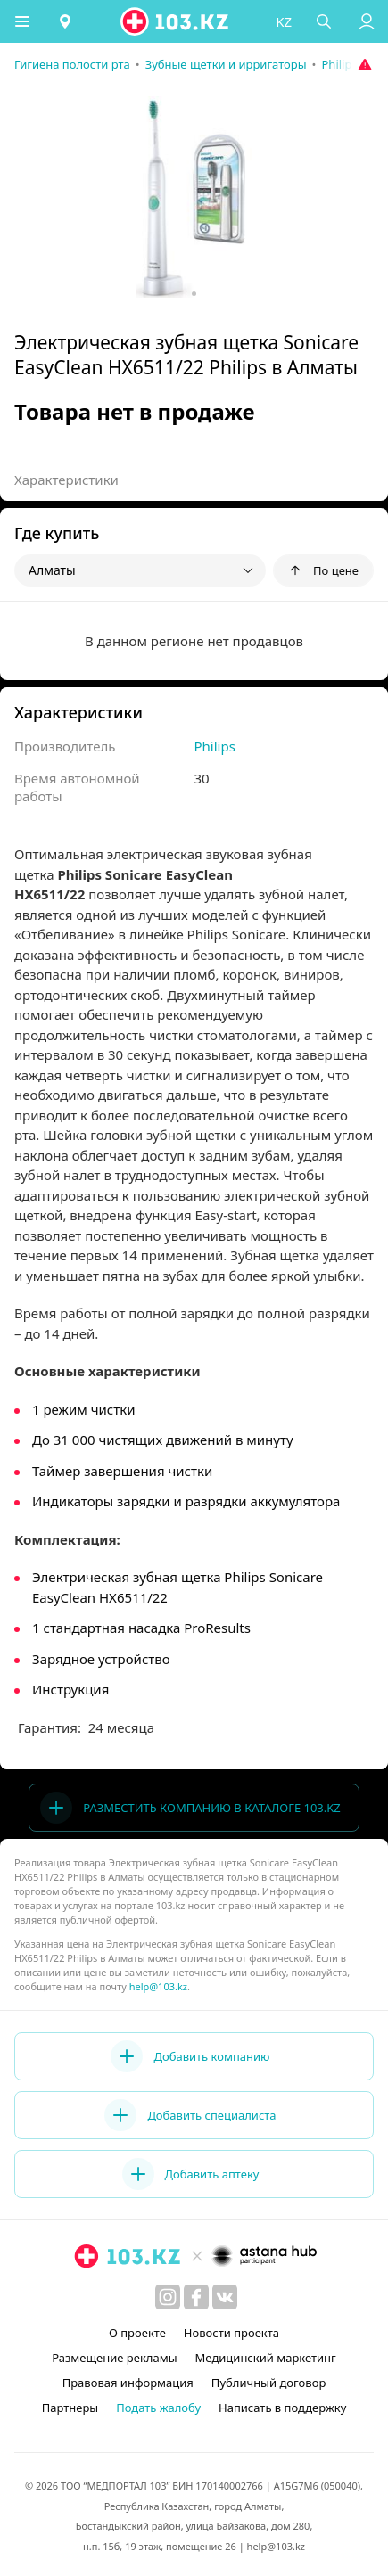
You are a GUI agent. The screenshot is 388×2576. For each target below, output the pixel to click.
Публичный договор (268, 2383)
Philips (214, 746)
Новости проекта (231, 2333)
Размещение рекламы (114, 2358)
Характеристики (66, 479)
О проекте (137, 2333)
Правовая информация (128, 2383)
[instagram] (167, 2297)
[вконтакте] (224, 2297)
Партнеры (70, 2408)
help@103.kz (158, 1986)
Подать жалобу (158, 2408)
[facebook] (196, 2297)
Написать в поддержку (282, 2408)
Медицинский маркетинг (265, 2358)
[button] (22, 21)
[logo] (175, 21)
